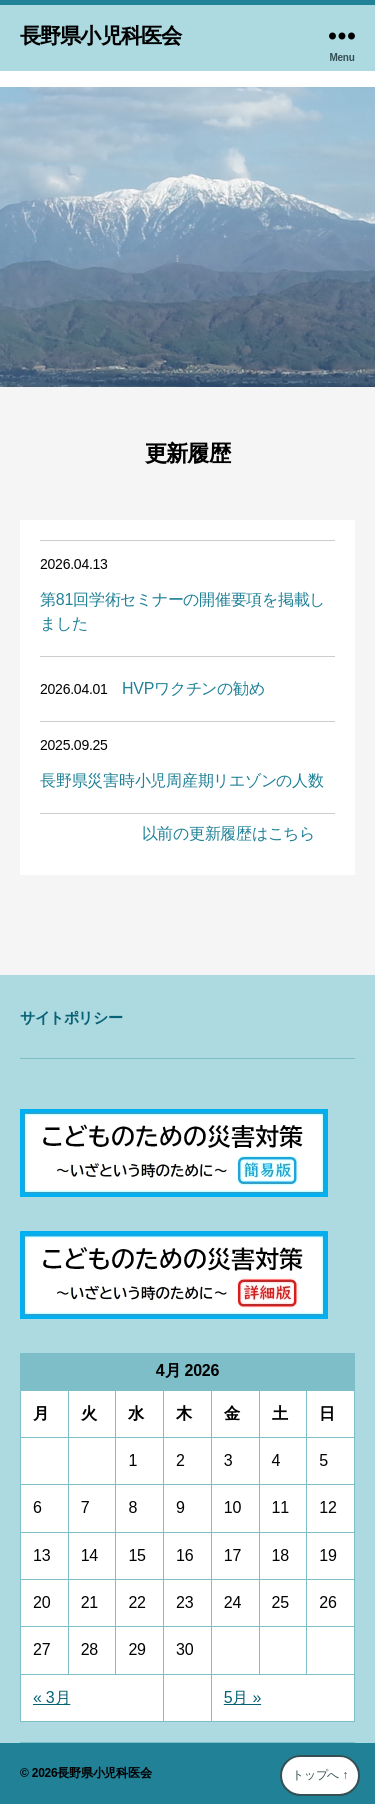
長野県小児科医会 (100, 35)
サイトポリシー (71, 1017)
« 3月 (51, 1697)
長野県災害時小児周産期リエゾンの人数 (182, 780)
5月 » (242, 1697)
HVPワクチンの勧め (193, 688)
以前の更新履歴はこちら (228, 833)
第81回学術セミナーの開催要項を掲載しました (182, 611)
